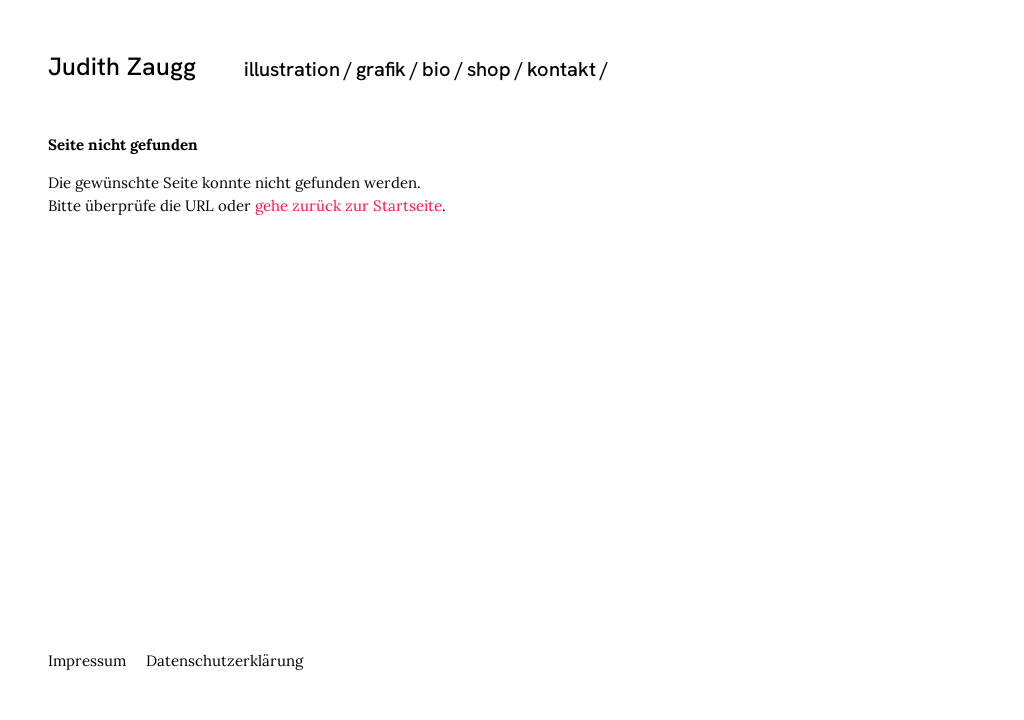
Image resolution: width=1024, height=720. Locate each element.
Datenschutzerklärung (224, 660)
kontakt (561, 69)
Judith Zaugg (122, 66)
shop (489, 69)
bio (436, 69)
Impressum (87, 660)
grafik (381, 69)
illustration (292, 69)
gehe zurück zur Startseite (348, 205)
